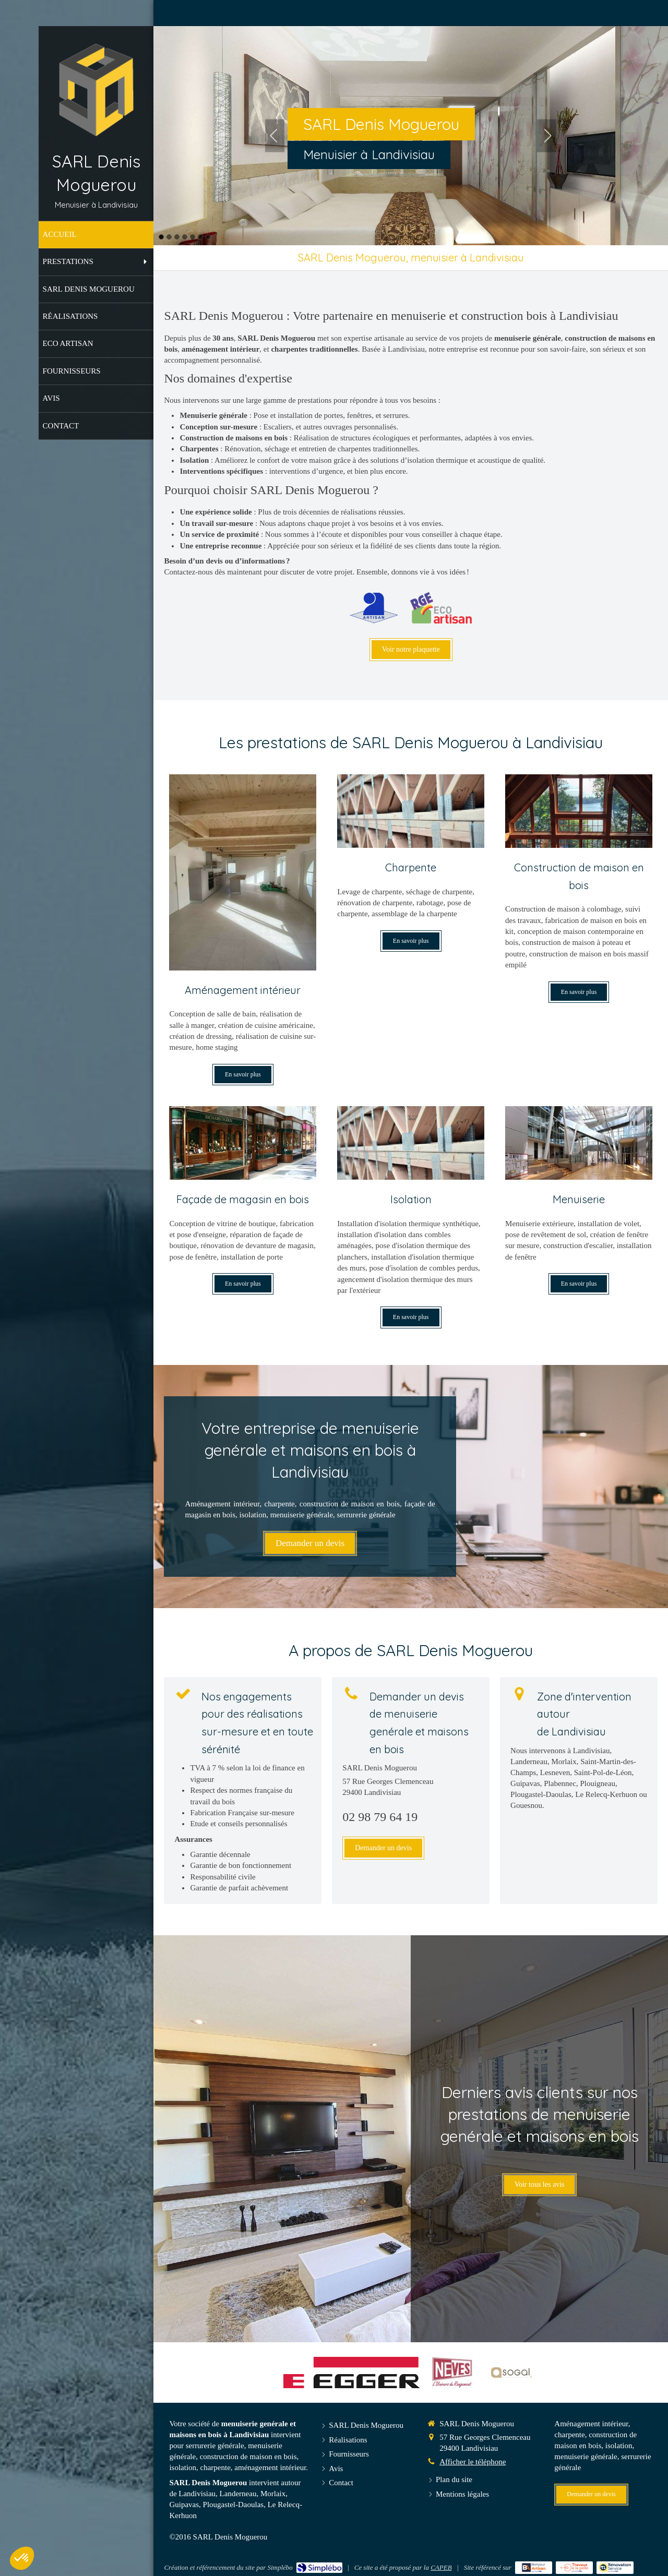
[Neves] (452, 2372)
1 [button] (161, 236)
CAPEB (441, 2567)
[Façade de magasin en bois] (242, 1143)
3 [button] (177, 236)
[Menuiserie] (578, 1143)
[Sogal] (511, 2372)
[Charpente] (410, 811)
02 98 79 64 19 (380, 1817)
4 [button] (184, 236)
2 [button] (169, 236)
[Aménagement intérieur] (242, 872)
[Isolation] (410, 1143)
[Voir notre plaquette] (410, 649)
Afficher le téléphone (472, 2462)
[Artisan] (374, 608)
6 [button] (200, 236)
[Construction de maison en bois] (578, 811)
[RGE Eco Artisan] (441, 608)
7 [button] (208, 236)
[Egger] (351, 2372)
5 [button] (192, 236)
